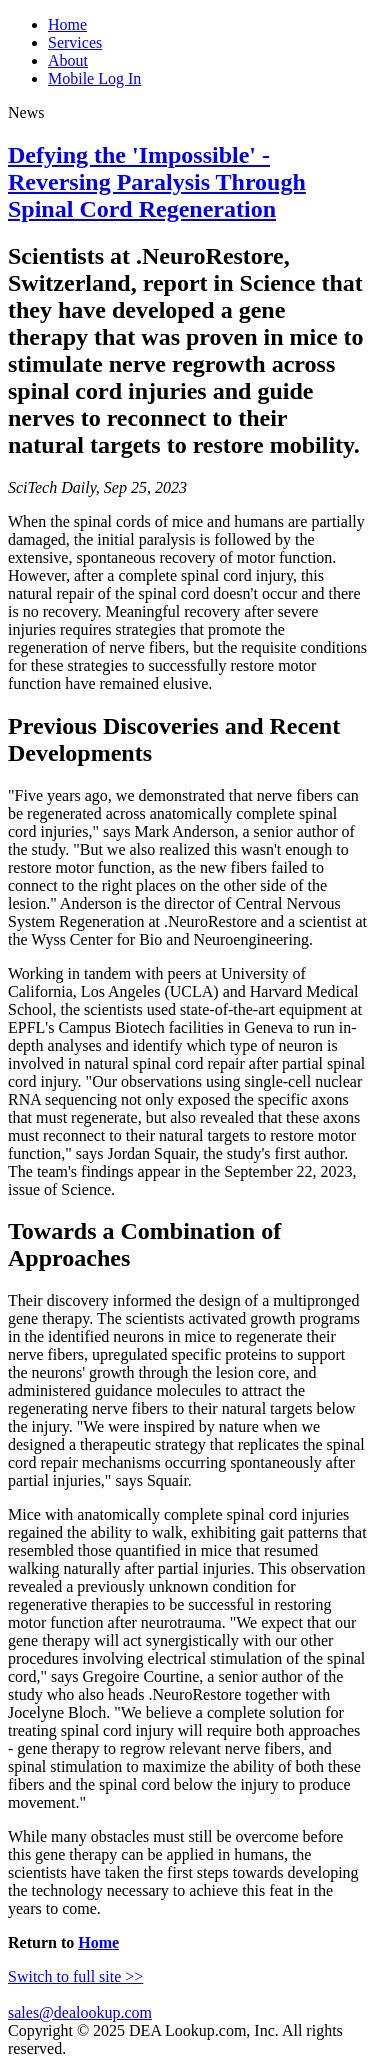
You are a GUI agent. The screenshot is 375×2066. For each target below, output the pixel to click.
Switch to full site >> (75, 1976)
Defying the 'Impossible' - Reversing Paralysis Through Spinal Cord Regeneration (157, 182)
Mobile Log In (94, 78)
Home (67, 24)
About (68, 60)
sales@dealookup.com (80, 2012)
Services (75, 42)
